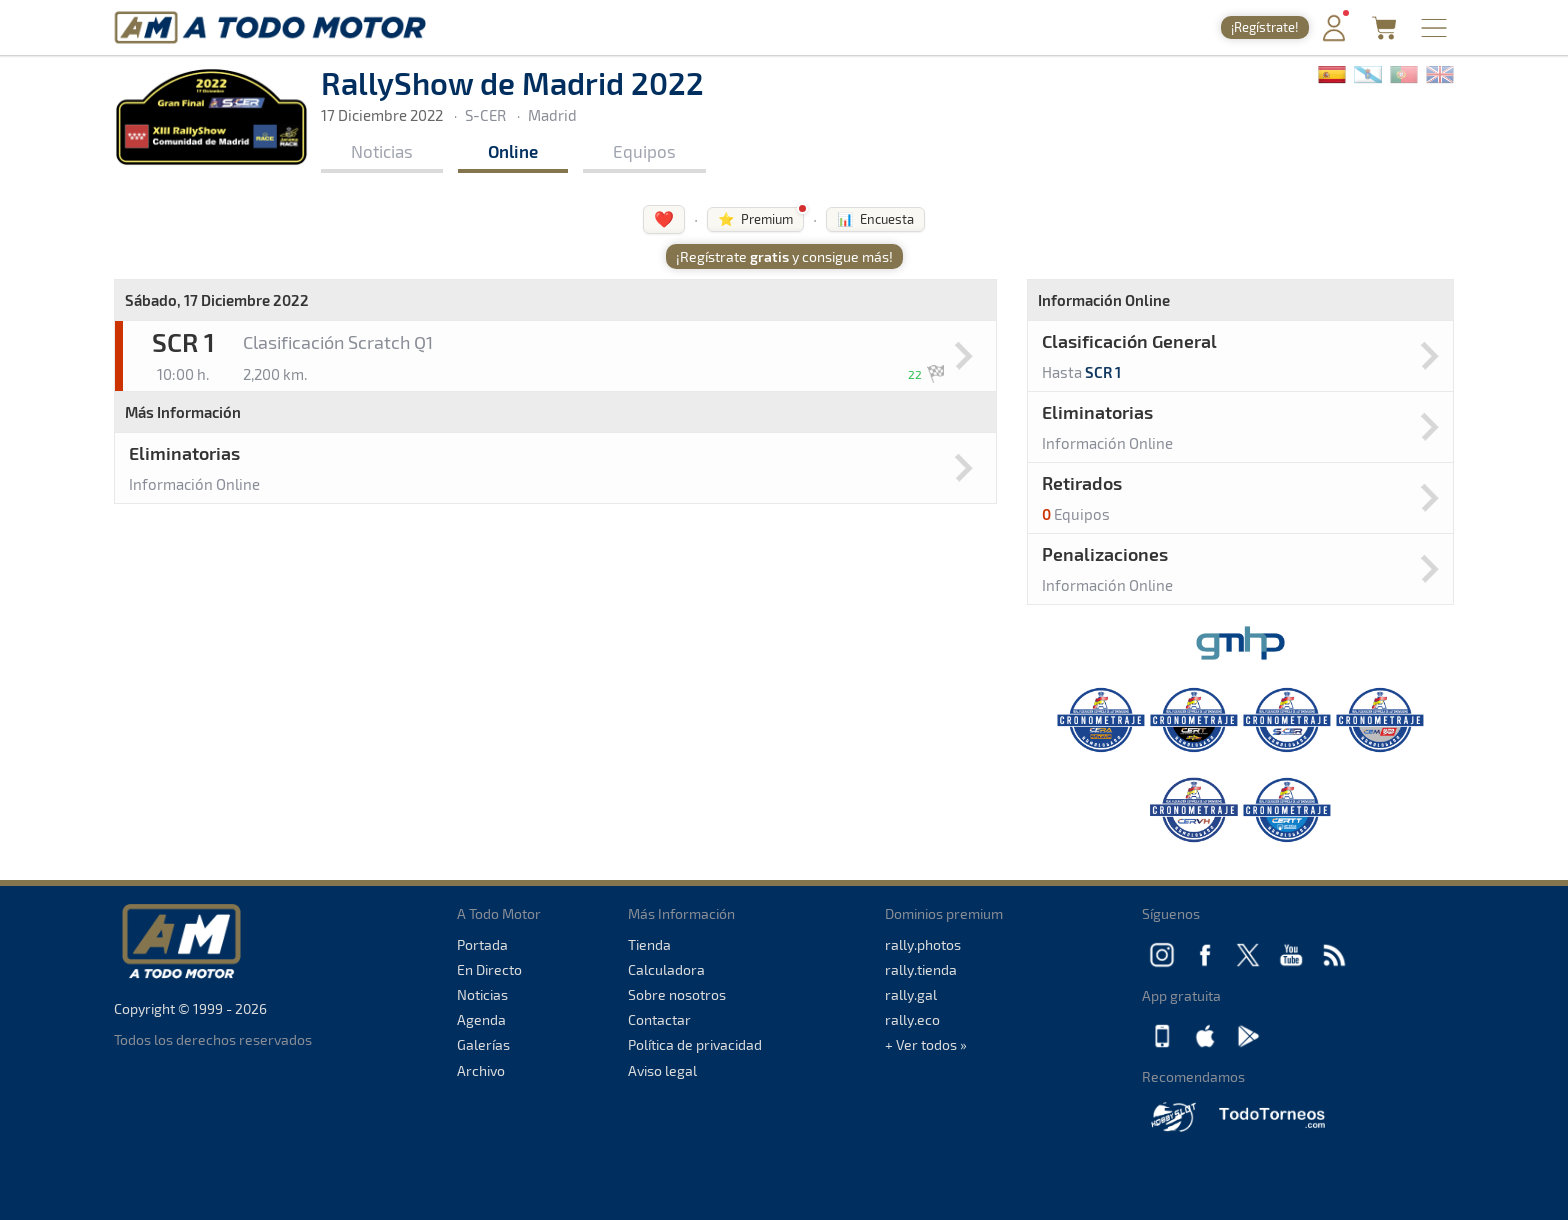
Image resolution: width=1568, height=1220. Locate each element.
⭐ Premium (755, 219)
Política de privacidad (695, 1044)
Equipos (644, 151)
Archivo (481, 1070)
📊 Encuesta (875, 219)
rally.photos (923, 944)
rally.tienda (921, 969)
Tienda (649, 944)
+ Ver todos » (926, 1044)
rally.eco (912, 1019)
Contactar (659, 1019)
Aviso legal (662, 1070)
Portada (482, 944)
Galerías (483, 1044)
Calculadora (666, 969)
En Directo (489, 969)
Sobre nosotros (677, 994)
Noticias (382, 151)
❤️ (664, 218)
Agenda (481, 1019)
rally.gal (911, 994)
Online (513, 151)
